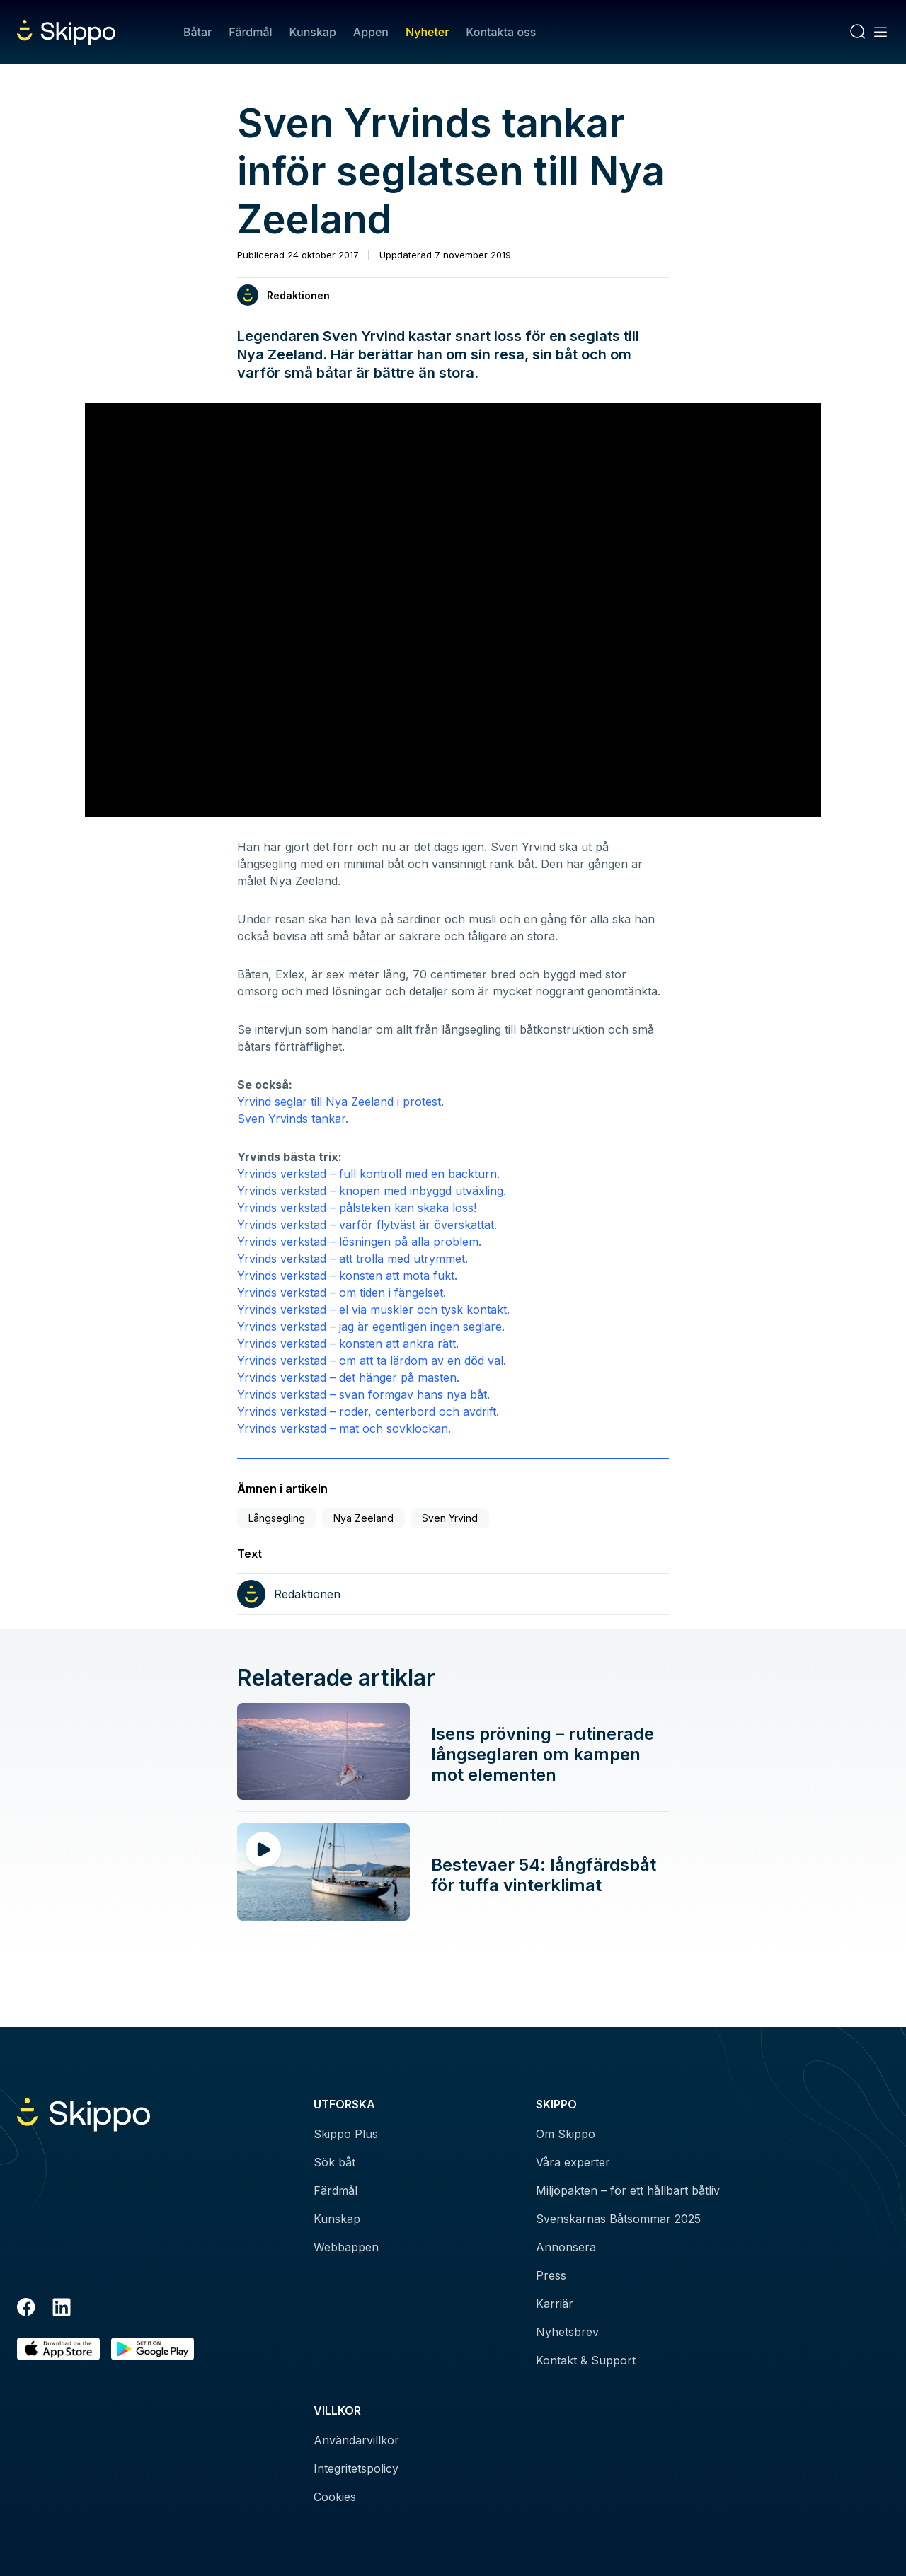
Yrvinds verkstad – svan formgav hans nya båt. (363, 1394)
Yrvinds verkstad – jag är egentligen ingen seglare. (371, 1326)
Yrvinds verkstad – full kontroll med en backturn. (368, 1174)
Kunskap (312, 32)
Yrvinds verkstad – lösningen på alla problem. (359, 1242)
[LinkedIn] (61, 2309)
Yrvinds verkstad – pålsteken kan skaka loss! (356, 1208)
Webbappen (346, 2247)
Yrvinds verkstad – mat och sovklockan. (344, 1428)
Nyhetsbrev (567, 2332)
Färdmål (250, 32)
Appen (371, 32)
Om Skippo (565, 2134)
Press (551, 2275)
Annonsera (566, 2247)
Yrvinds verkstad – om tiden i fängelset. (341, 1293)
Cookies (335, 2497)
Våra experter (573, 2162)
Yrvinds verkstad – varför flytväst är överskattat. (367, 1225)
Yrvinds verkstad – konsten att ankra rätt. (348, 1343)
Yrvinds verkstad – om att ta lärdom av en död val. (371, 1360)
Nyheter (427, 32)
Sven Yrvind (450, 1518)
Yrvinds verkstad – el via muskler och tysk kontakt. (373, 1310)
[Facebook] (26, 2309)
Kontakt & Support (586, 2360)
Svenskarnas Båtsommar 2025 (618, 2219)
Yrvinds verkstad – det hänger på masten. (348, 1377)
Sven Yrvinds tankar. (292, 1118)
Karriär (554, 2304)
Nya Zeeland (363, 1518)
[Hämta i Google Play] (152, 2349)
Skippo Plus (346, 2134)
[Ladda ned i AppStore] (58, 2349)
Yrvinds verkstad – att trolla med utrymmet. (352, 1259)
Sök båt (334, 2162)
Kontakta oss (501, 32)
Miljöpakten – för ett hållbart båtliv (628, 2190)
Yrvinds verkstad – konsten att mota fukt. (347, 1276)
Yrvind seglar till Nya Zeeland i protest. (340, 1101)
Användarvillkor (356, 2440)
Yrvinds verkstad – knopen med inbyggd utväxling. (371, 1191)
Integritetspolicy (356, 2468)
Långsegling (276, 1518)
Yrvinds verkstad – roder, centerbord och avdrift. (368, 1411)
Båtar (197, 32)
